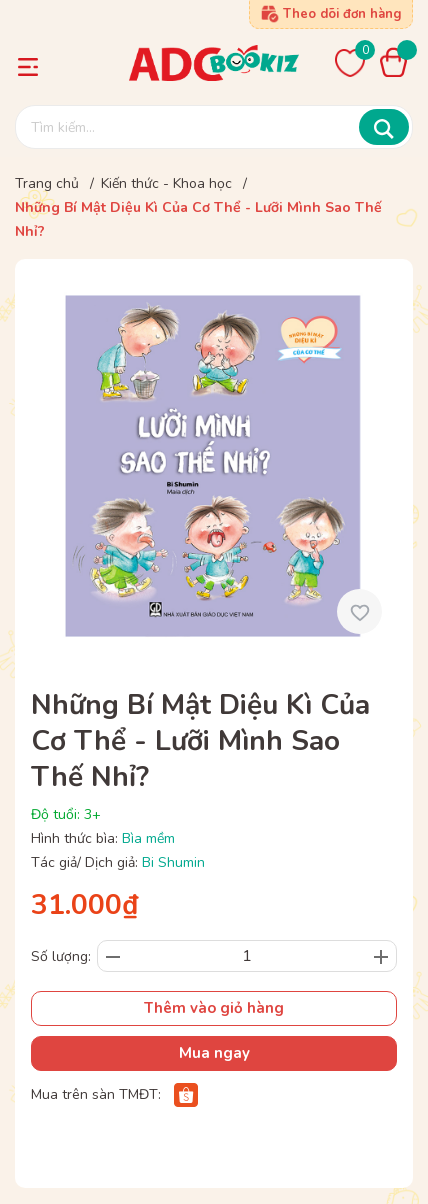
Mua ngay (214, 1053)
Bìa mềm (148, 838)
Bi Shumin (173, 862)
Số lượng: (61, 956)
